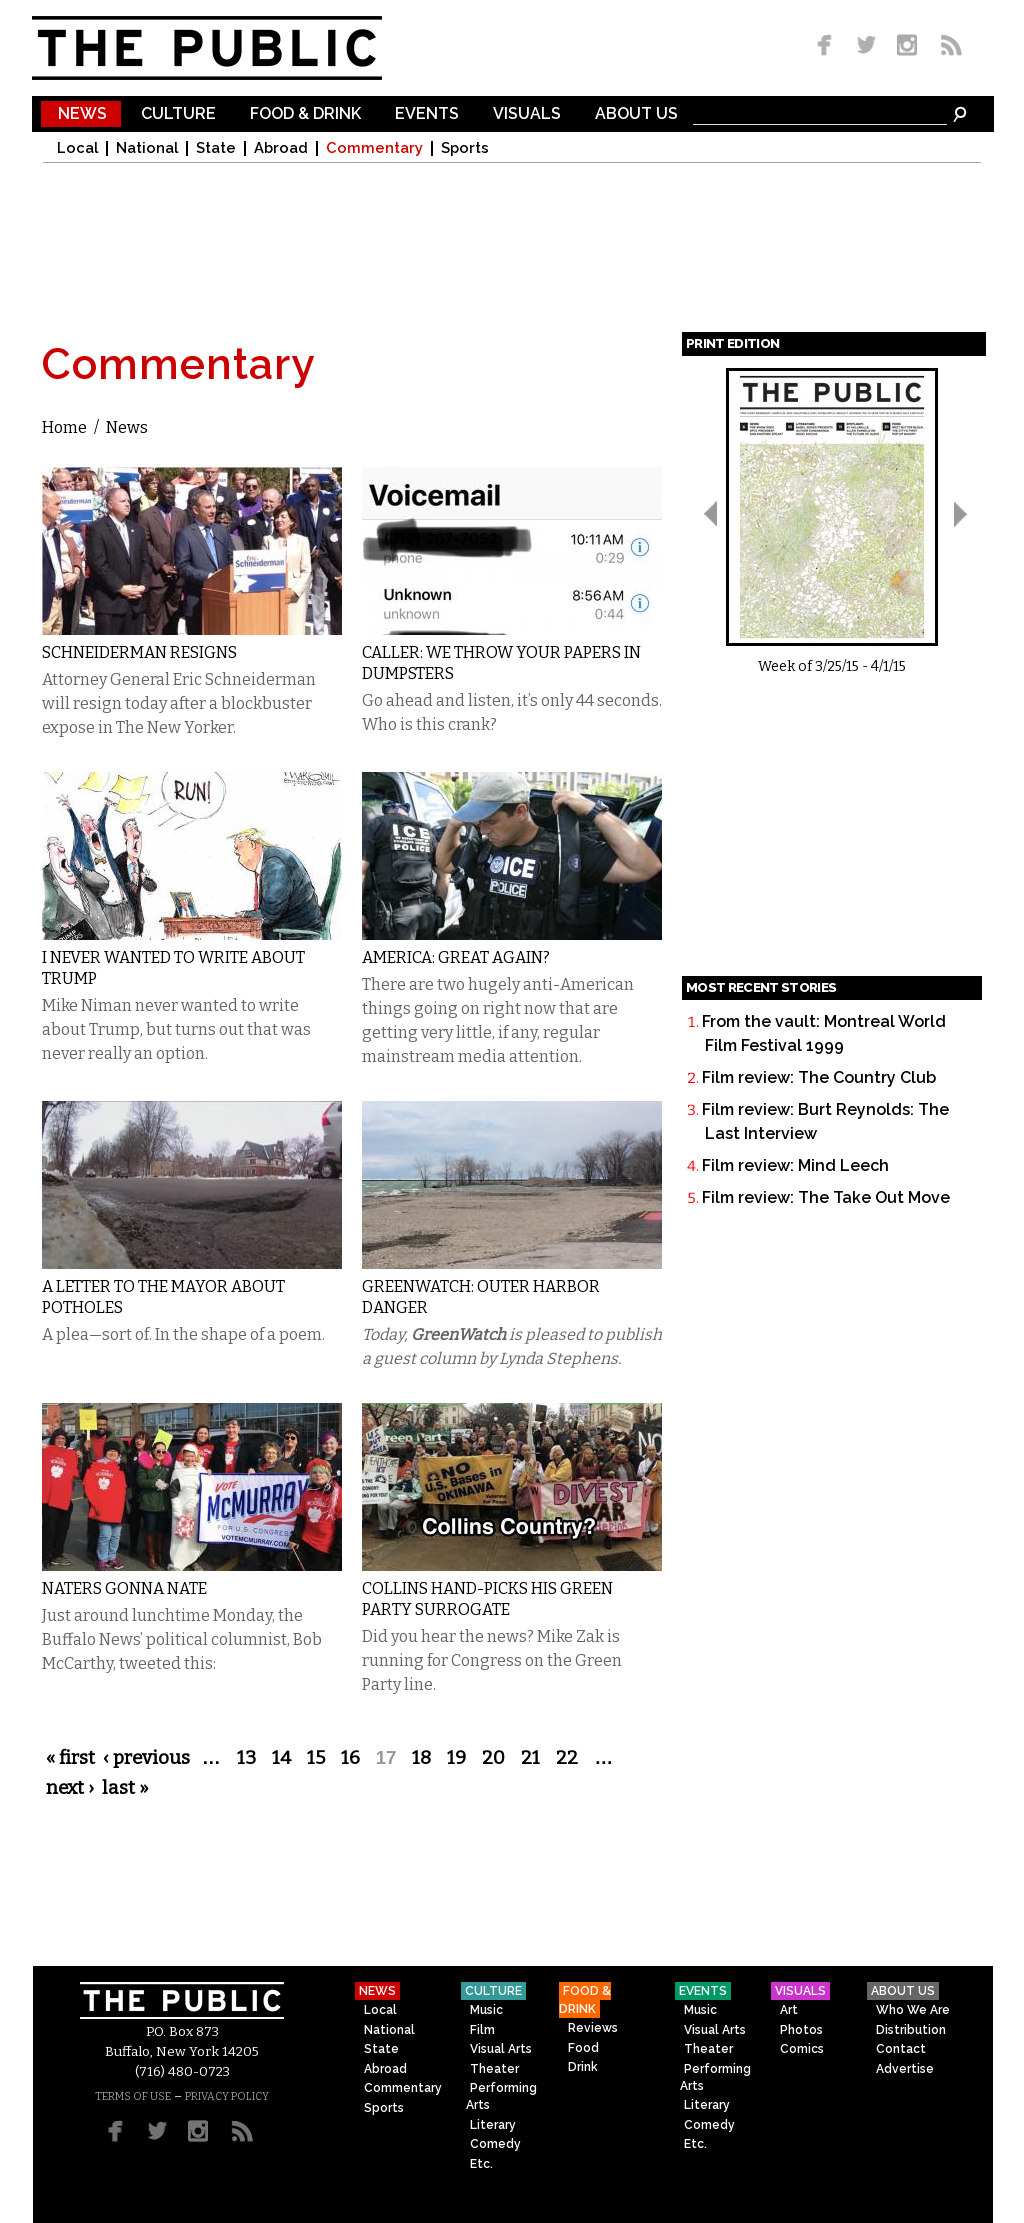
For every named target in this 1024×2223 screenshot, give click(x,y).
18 (421, 1758)
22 (567, 1758)
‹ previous (146, 1758)
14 (281, 1758)
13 (246, 1758)
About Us (636, 114)
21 (530, 1758)
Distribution (911, 2030)
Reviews (593, 2028)
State (216, 148)
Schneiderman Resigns (139, 652)
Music (486, 2010)
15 (316, 1758)
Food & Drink (305, 114)
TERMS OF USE (133, 2096)
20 (493, 1758)
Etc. (481, 2164)
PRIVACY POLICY (227, 2096)
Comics (802, 2049)
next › (70, 1788)
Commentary (374, 148)
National (147, 148)
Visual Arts (501, 2049)
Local (77, 148)
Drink (583, 2067)
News (82, 114)
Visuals (527, 114)
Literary (493, 2125)
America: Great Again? (456, 957)
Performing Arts (501, 2096)
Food (583, 2048)
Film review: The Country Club (819, 1077)
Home (64, 427)
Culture (178, 114)
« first (70, 1758)
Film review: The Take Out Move (826, 1197)
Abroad (281, 148)
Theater (494, 2069)
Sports (465, 148)
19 (456, 1758)
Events (427, 114)
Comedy (495, 2144)
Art (789, 2010)
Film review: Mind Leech (795, 1165)
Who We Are (913, 2010)
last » (125, 1788)
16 (350, 1758)
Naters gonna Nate (124, 1588)
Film (482, 2030)
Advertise (905, 2069)
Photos (801, 2030)
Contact (901, 2049)
